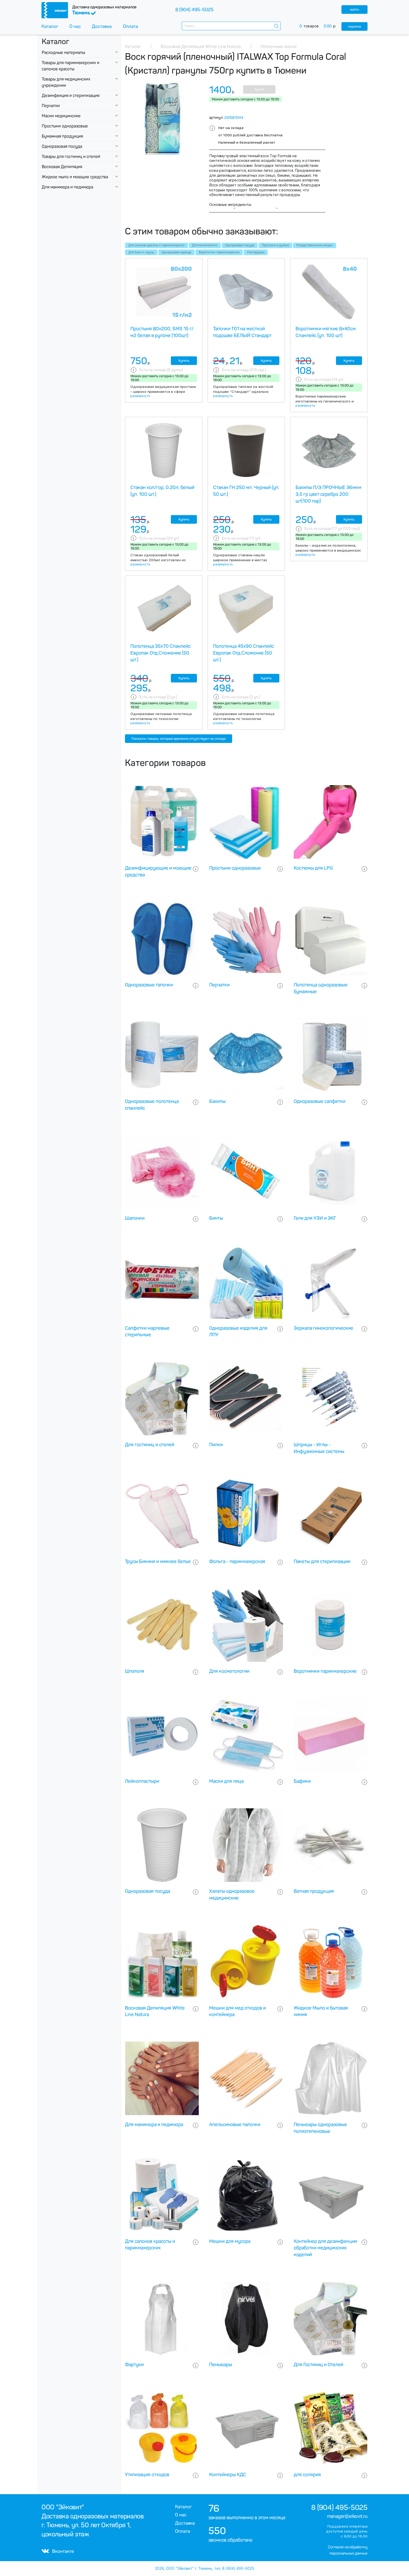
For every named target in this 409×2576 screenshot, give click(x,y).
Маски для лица (226, 1781)
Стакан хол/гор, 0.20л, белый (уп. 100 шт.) (162, 491)
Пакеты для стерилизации (322, 1561)
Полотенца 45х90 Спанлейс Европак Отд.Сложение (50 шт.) (243, 653)
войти (354, 9)
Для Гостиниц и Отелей (318, 2364)
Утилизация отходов (147, 2474)
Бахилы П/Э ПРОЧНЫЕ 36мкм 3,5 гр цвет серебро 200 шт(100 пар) (328, 494)
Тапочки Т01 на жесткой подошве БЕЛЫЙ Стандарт (242, 332)
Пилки (216, 1445)
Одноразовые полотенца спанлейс (152, 1104)
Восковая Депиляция (62, 166)
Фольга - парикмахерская (237, 1561)
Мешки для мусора (229, 2241)
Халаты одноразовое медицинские (232, 1894)
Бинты (216, 1218)
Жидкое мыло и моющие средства (75, 176)
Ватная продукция (314, 1891)
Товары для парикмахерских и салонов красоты (70, 65)
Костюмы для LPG (313, 868)
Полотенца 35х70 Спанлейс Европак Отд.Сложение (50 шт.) (160, 653)
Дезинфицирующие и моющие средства (158, 871)
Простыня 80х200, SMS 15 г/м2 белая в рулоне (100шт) (162, 332)
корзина (354, 26)
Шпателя (134, 1671)
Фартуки (134, 2364)
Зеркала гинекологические (323, 1328)
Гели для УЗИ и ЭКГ (315, 1218)
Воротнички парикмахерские (219, 252)
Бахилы (217, 1101)
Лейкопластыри (142, 1781)
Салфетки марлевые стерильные (147, 1331)
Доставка (102, 26)
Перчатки (51, 105)
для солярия (307, 2474)
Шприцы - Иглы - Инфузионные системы (319, 1448)
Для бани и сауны (141, 252)
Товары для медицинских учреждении (66, 82)
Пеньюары (220, 2364)
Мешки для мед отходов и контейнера (237, 2011)
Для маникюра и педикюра (67, 187)
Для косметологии (205, 245)
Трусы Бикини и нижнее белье (158, 1561)
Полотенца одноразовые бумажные (320, 988)
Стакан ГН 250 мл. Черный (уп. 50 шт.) (246, 491)
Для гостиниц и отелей (149, 1445)
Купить (259, 89)
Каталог (49, 26)
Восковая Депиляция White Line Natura (155, 2011)
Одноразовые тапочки (149, 985)
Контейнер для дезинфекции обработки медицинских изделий (325, 2248)
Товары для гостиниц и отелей (71, 156)
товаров (320, 26)
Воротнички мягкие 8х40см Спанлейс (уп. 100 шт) (326, 332)
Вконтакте (57, 2551)
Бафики (302, 1781)
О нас (75, 26)
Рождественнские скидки (314, 245)
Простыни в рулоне (275, 245)
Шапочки (135, 1218)
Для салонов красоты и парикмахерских (156, 245)
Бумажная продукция (62, 136)
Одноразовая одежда (176, 252)
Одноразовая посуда (62, 146)
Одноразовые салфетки (319, 1101)
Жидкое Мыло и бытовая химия (321, 2011)
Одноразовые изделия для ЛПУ (238, 1331)
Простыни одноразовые (65, 126)
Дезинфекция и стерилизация (70, 95)
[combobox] (231, 26)
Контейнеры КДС (227, 2474)
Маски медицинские (61, 115)
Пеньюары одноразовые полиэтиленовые (320, 2128)
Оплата (130, 26)
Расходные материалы (63, 52)
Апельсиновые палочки (234, 2124)
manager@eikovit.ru (347, 2516)
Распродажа (255, 252)
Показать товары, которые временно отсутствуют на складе (178, 739)
